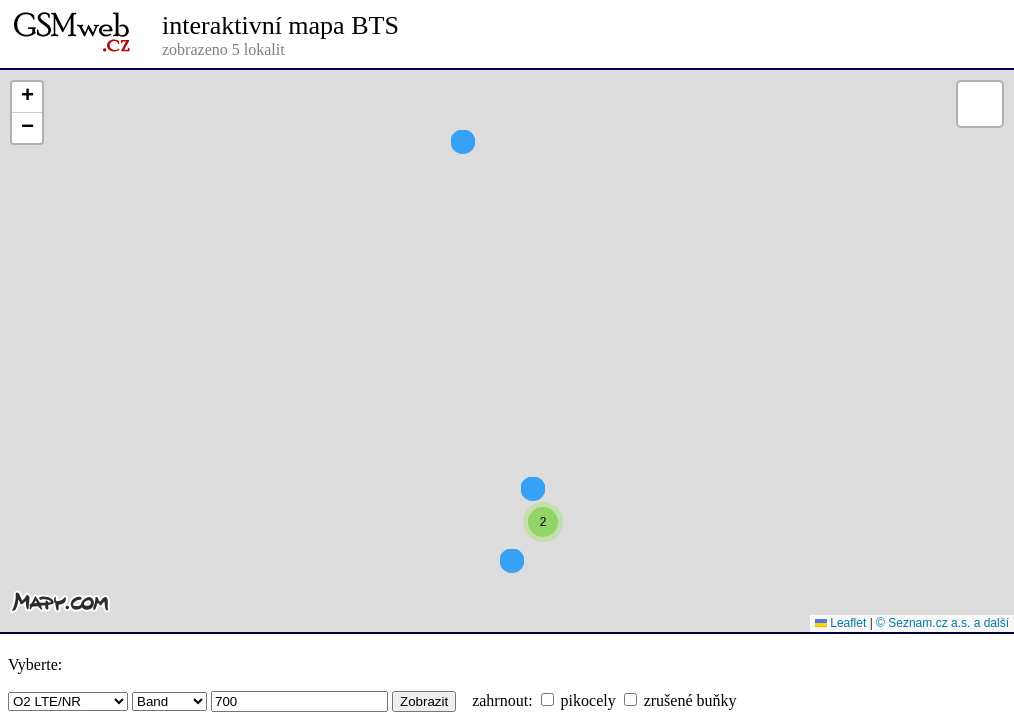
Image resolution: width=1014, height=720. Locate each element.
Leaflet (840, 623)
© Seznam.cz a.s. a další (942, 623)
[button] (543, 558)
